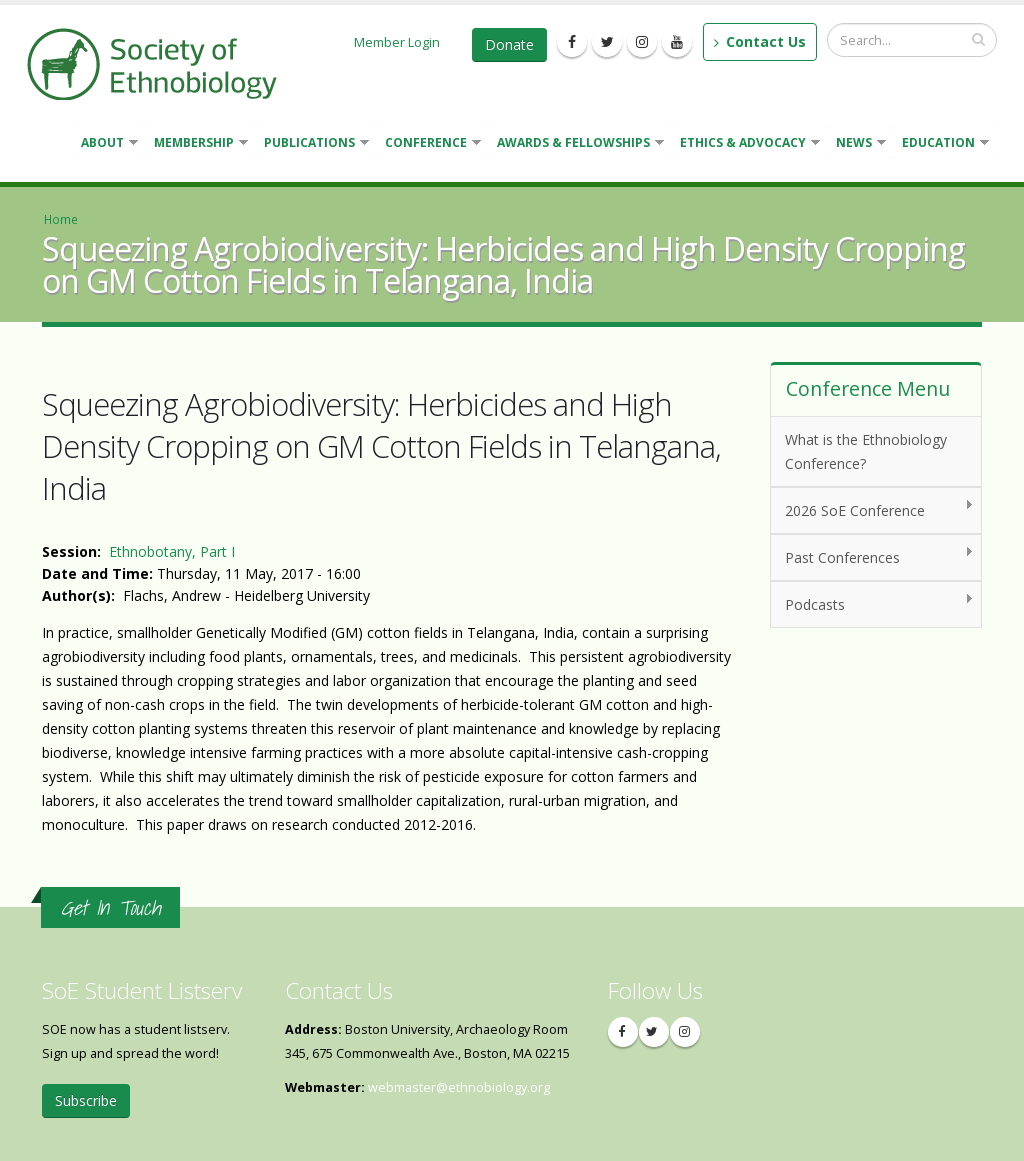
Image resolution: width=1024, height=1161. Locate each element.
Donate (509, 44)
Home (61, 219)
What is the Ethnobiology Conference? (866, 451)
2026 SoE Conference (872, 509)
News (857, 144)
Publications (312, 144)
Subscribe (86, 1100)
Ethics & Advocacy (746, 144)
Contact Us (760, 41)
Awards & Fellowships (576, 144)
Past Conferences (872, 556)
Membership (197, 144)
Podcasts (872, 603)
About (105, 144)
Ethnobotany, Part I (172, 551)
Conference (429, 144)
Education (941, 144)
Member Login (397, 42)
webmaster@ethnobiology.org (459, 1087)
